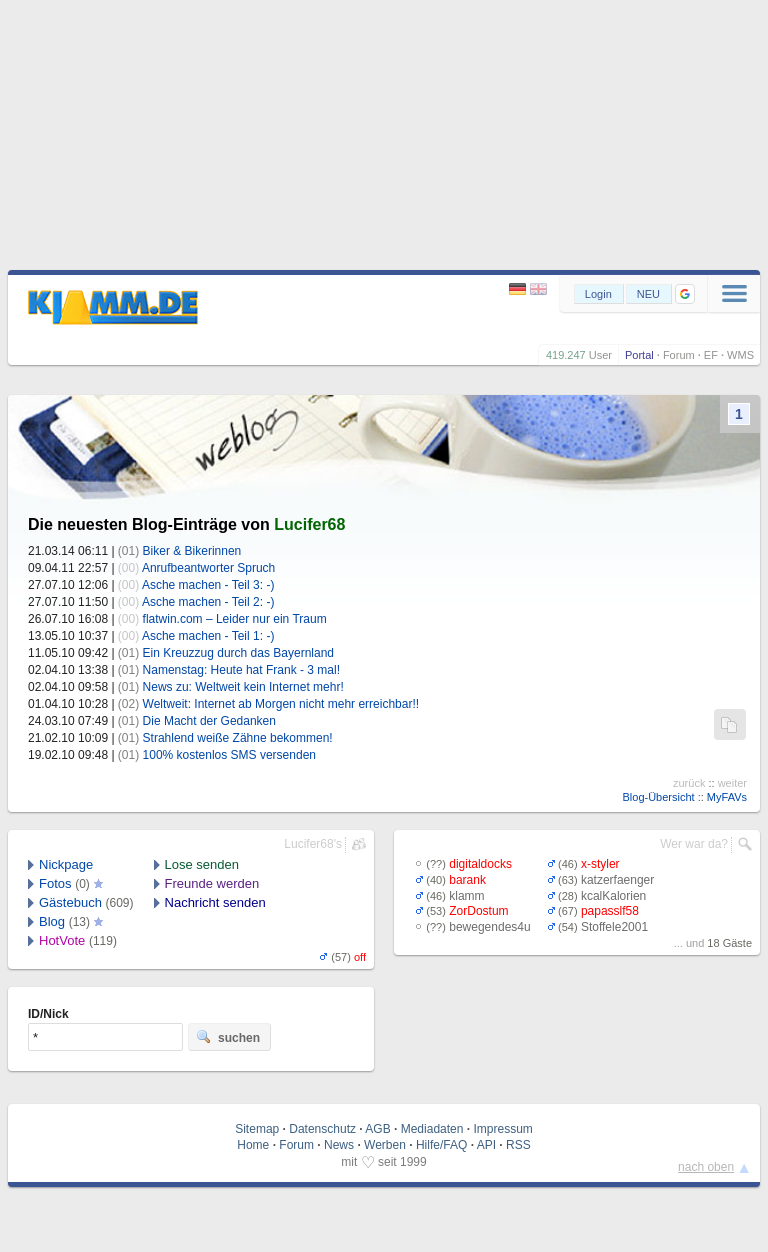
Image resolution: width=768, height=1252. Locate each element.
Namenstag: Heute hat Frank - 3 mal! (241, 670)
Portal (639, 355)
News (339, 1145)
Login (598, 294)
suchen (228, 1037)
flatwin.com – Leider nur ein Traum (235, 619)
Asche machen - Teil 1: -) (208, 636)
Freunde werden (212, 883)
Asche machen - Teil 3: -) (208, 585)
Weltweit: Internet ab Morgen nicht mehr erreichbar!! (281, 704)
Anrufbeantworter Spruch (208, 568)
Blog (52, 921)
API (486, 1145)
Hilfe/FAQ (441, 1145)
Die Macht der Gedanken (209, 721)
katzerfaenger (617, 880)
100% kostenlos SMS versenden (229, 755)
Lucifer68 (309, 524)
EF (711, 355)
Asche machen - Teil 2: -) (208, 602)
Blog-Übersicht (658, 797)
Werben (385, 1145)
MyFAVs (727, 797)
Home (253, 1145)
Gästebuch (70, 902)
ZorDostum (478, 911)
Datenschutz (322, 1129)
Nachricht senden (215, 902)
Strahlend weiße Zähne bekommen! (238, 738)
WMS (740, 355)
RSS (518, 1145)
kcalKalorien (613, 896)
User (600, 355)
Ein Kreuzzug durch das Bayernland (238, 653)
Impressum (502, 1129)
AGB (377, 1129)
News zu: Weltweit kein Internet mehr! (243, 687)
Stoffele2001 (614, 927)
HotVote (62, 940)
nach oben (706, 1167)
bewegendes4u (489, 927)
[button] (685, 294)
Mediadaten (432, 1129)
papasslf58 (610, 911)
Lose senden (202, 864)
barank (467, 880)
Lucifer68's (313, 844)
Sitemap (257, 1129)
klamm (466, 896)
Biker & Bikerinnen (192, 551)
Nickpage (66, 864)
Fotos (55, 883)
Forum (679, 355)
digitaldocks (480, 864)
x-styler (600, 864)
